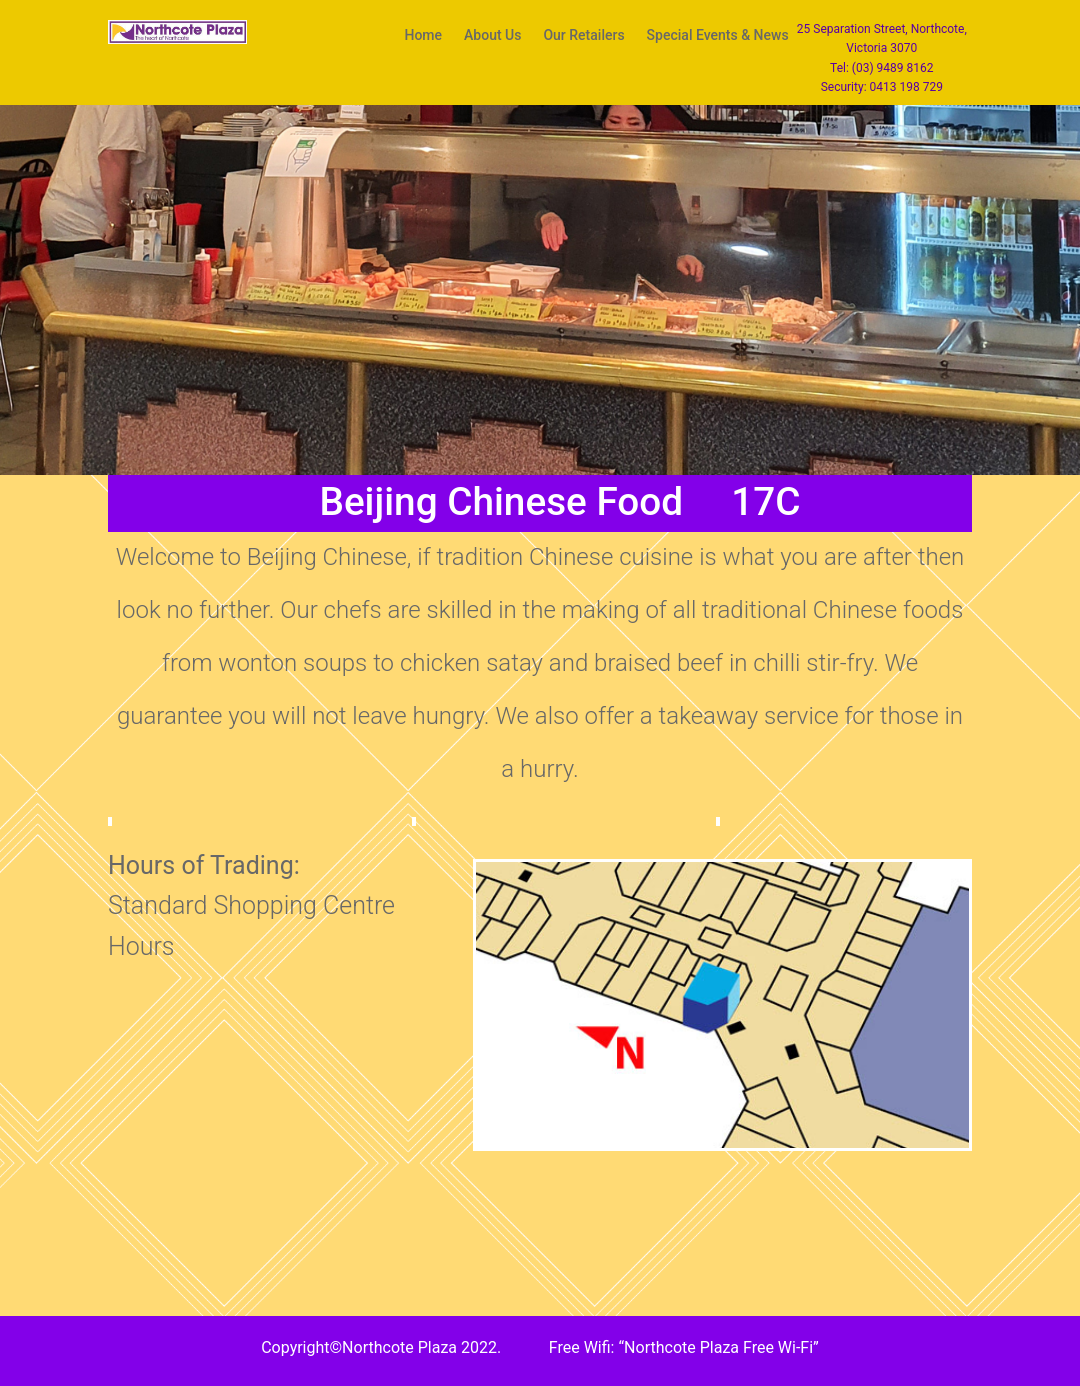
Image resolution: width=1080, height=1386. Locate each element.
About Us (492, 35)
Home (423, 35)
